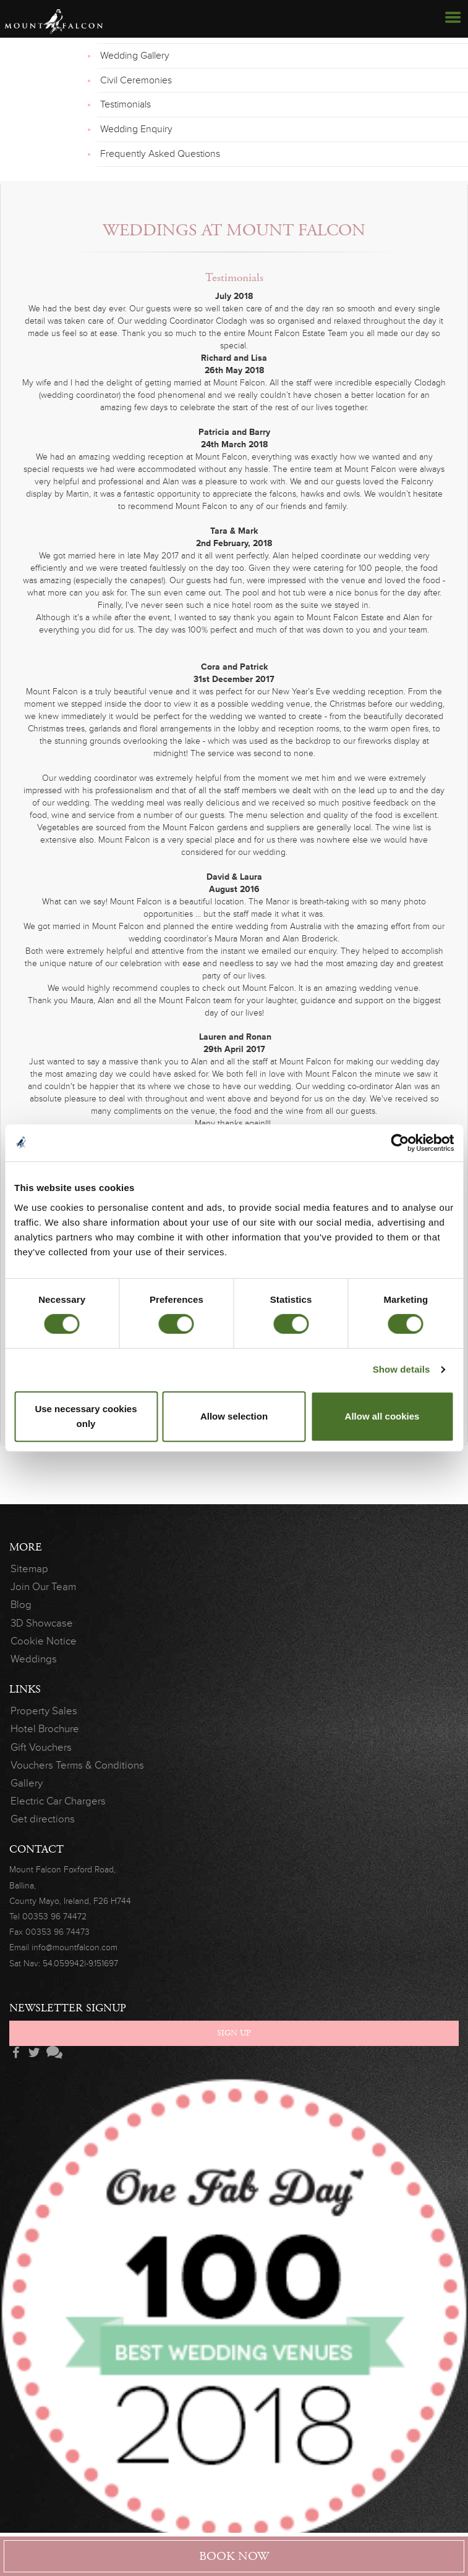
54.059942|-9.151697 (80, 1963)
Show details (401, 1369)
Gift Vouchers (41, 1747)
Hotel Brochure (45, 1728)
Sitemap (29, 1568)
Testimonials (125, 104)
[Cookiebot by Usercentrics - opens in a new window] (400, 1143)
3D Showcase (42, 1623)
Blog (21, 1604)
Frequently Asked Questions (160, 154)
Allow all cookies (382, 1416)
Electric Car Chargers (58, 1801)
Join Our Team (43, 1586)
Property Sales (44, 1710)
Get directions (43, 1818)
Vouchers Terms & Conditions (77, 1765)
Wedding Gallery (134, 55)
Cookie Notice (44, 1641)
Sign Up (234, 2033)
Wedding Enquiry (136, 129)
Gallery (27, 1783)
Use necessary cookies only (86, 1416)
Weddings (34, 1658)
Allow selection (234, 1416)
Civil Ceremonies (136, 80)
